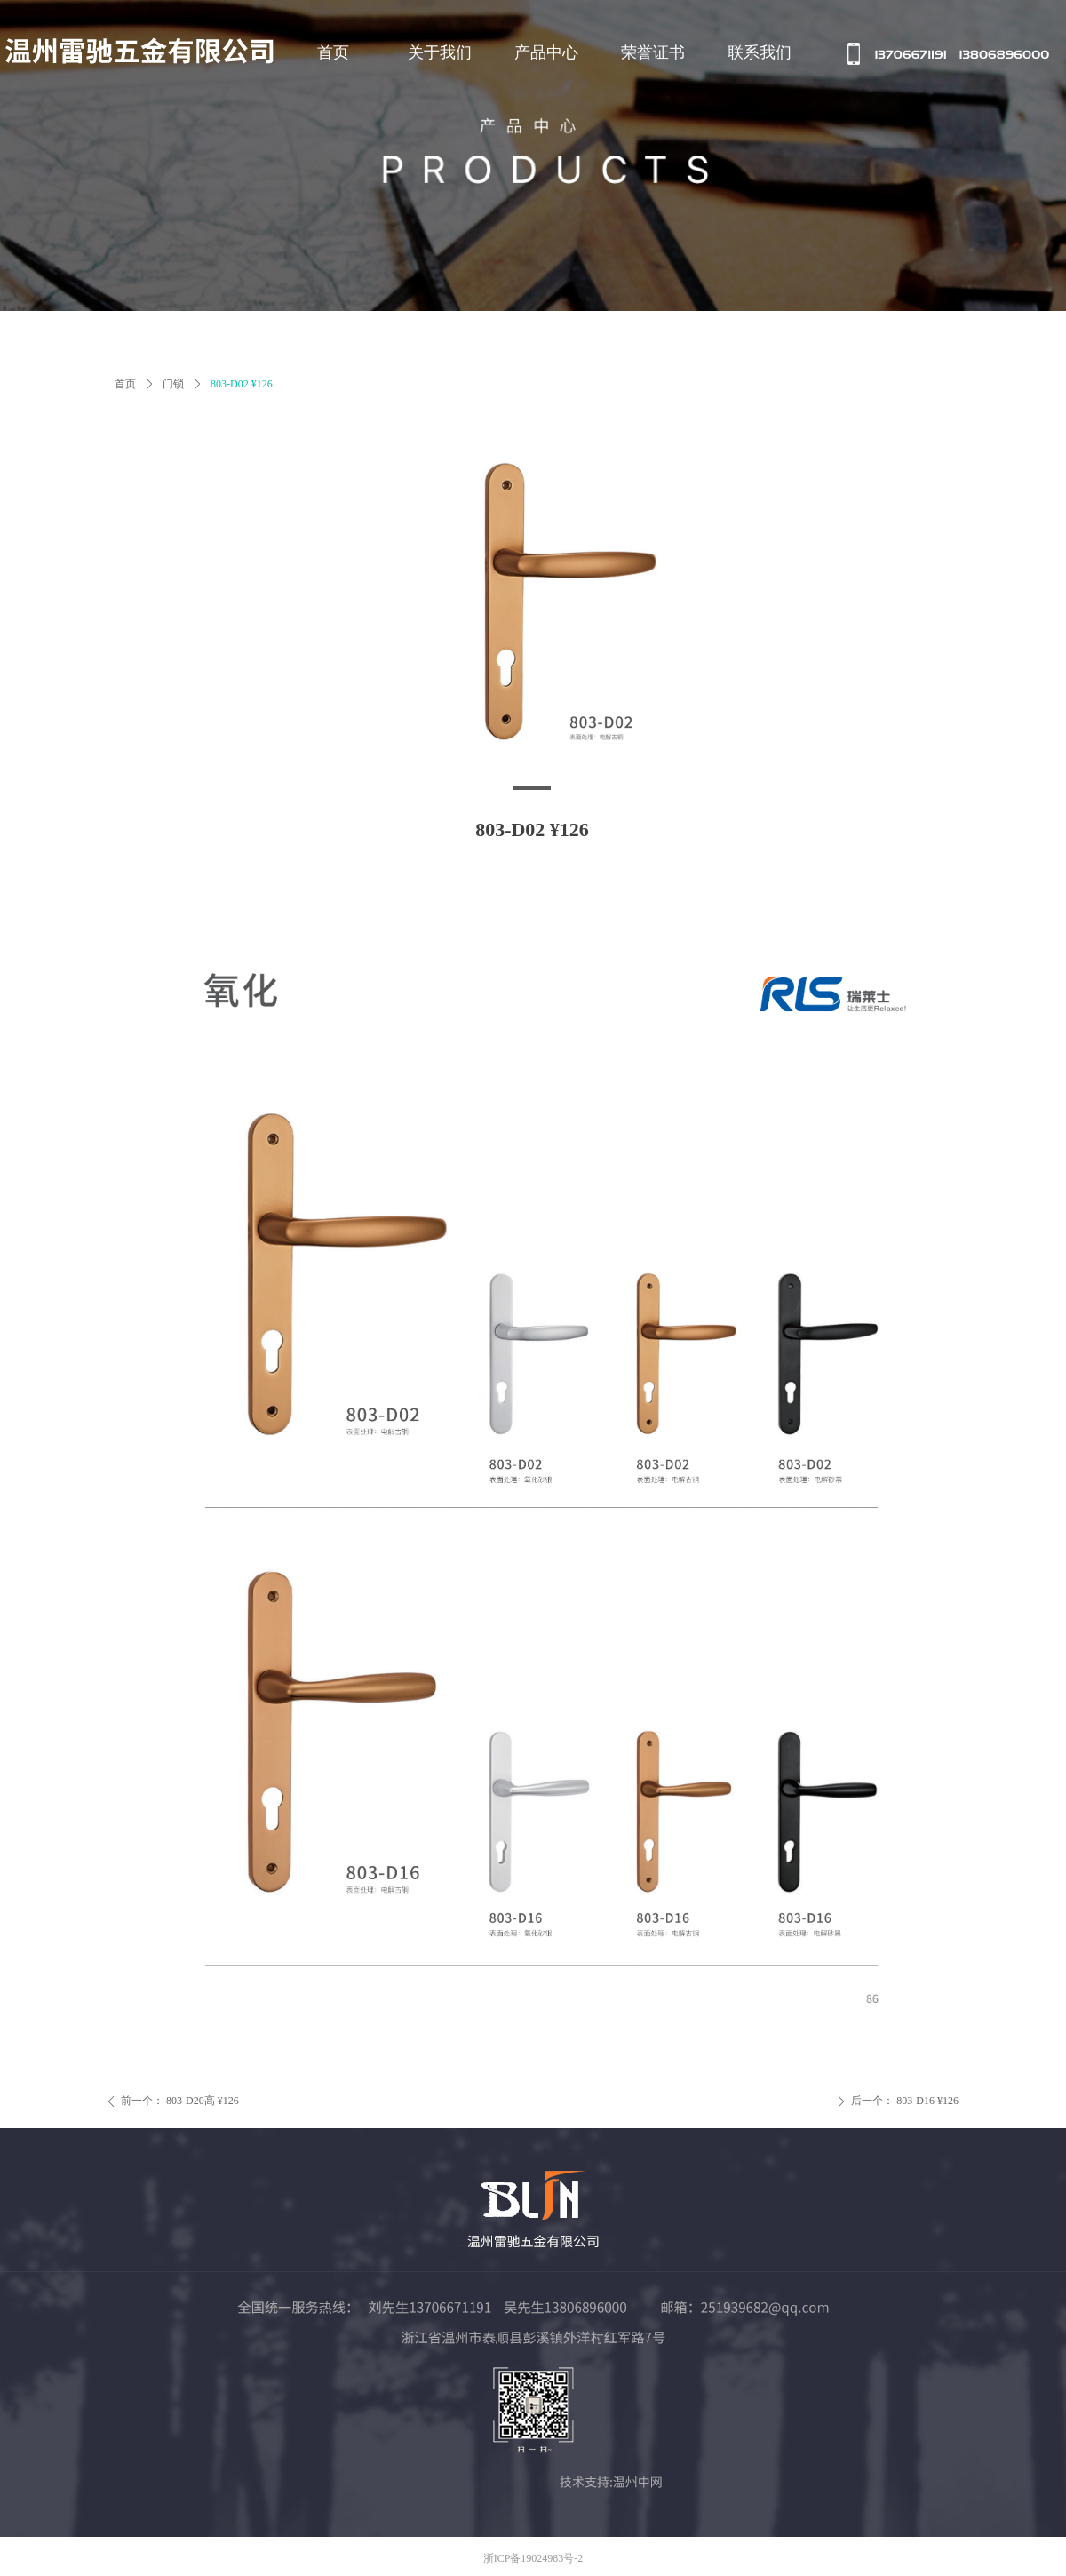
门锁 (173, 384)
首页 (125, 384)
